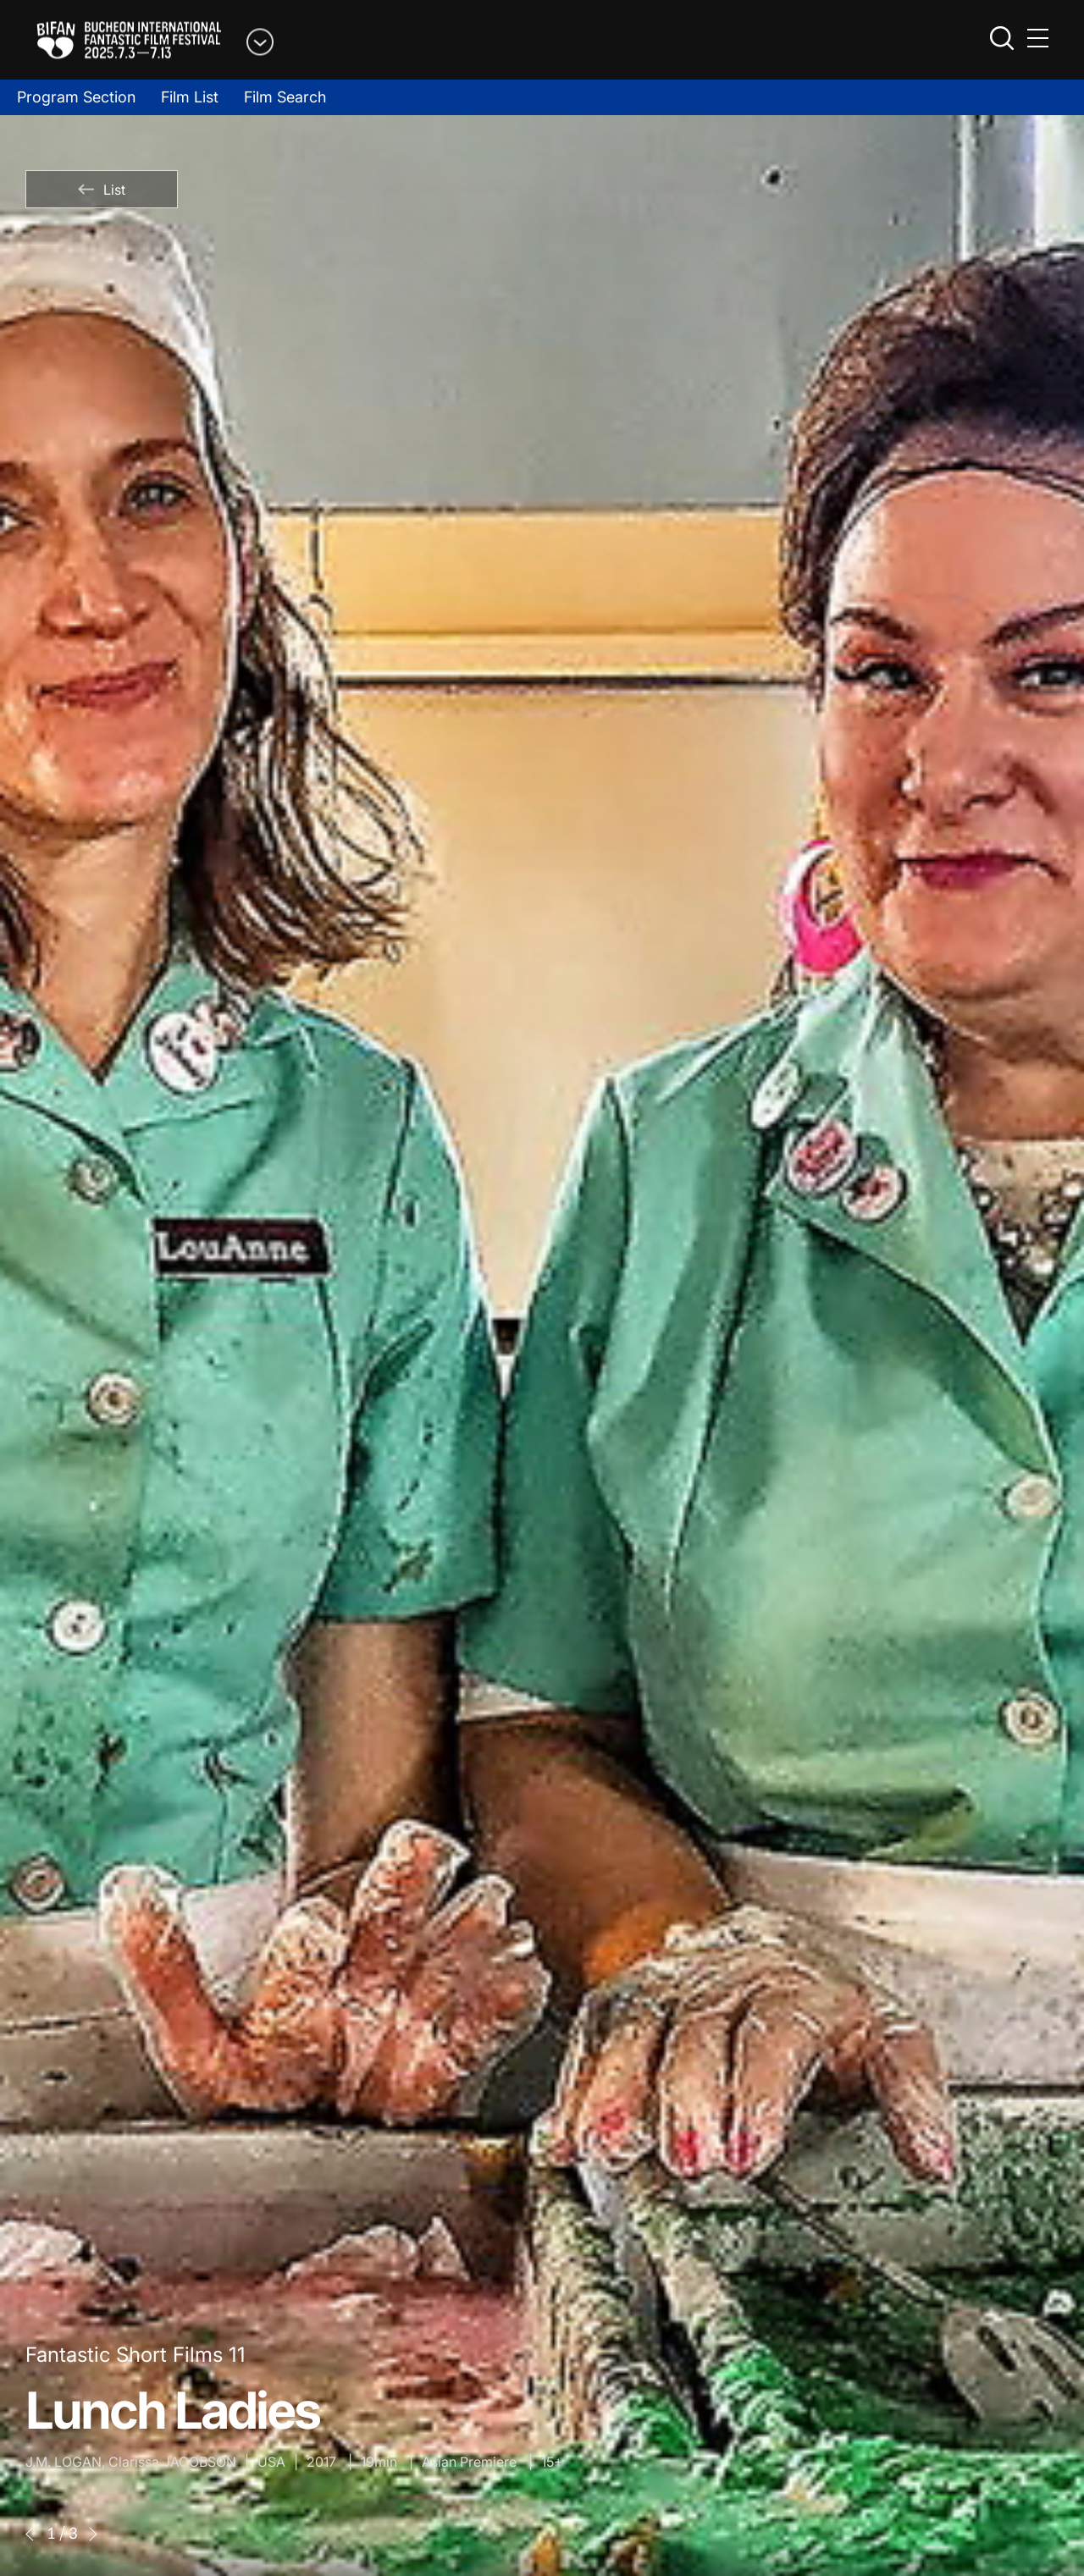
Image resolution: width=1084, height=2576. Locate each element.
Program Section (76, 97)
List (101, 189)
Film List (189, 97)
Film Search (285, 97)
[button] (30, 2534)
